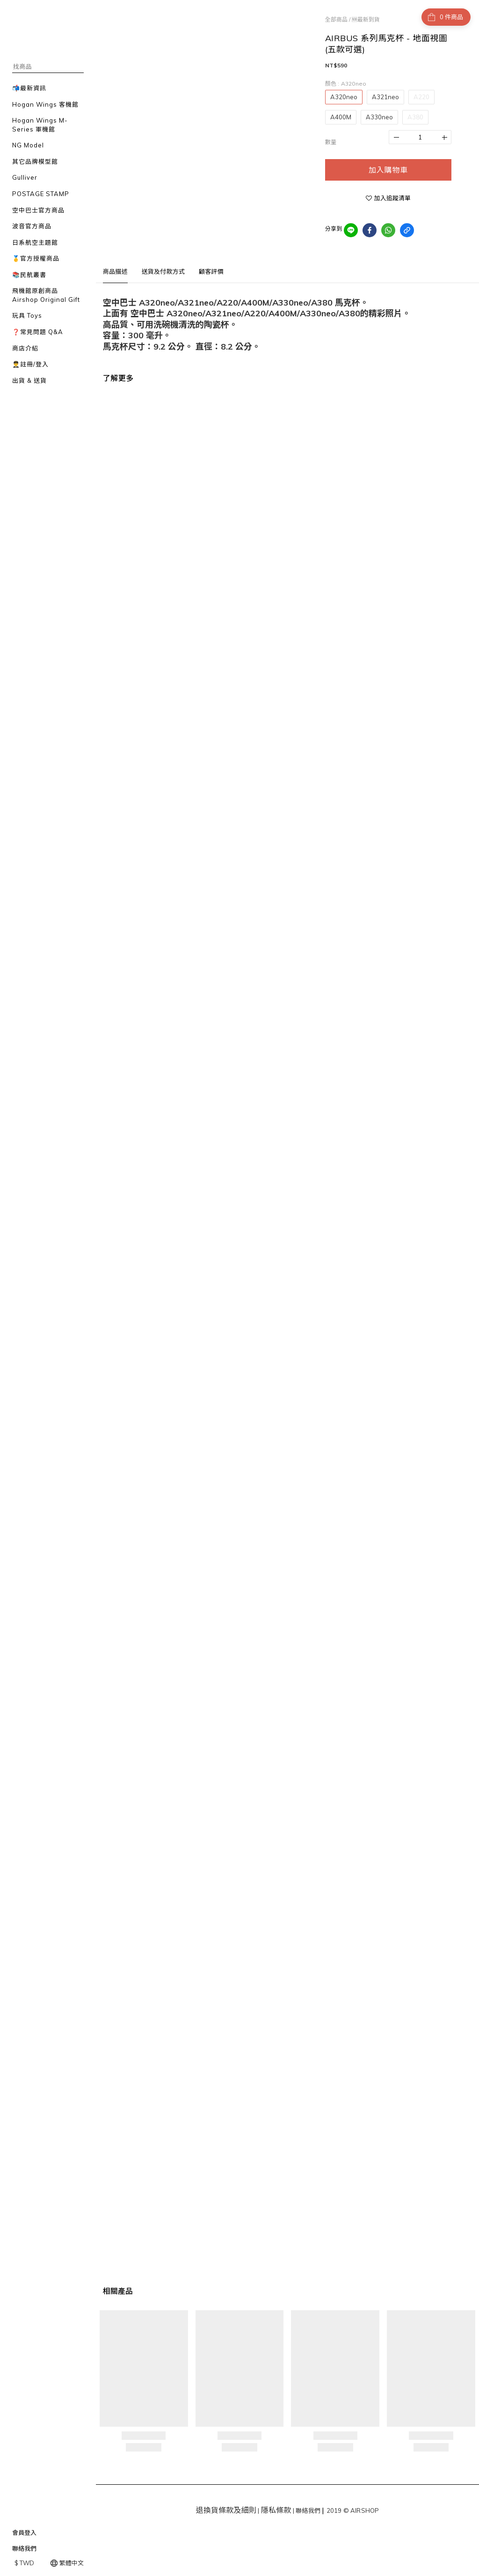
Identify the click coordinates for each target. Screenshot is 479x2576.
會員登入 (24, 2532)
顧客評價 (211, 271)
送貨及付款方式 (163, 271)
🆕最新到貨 (366, 19)
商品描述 (115, 271)
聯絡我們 (24, 2548)
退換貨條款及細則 (226, 2510)
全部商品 (336, 19)
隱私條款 (276, 2510)
